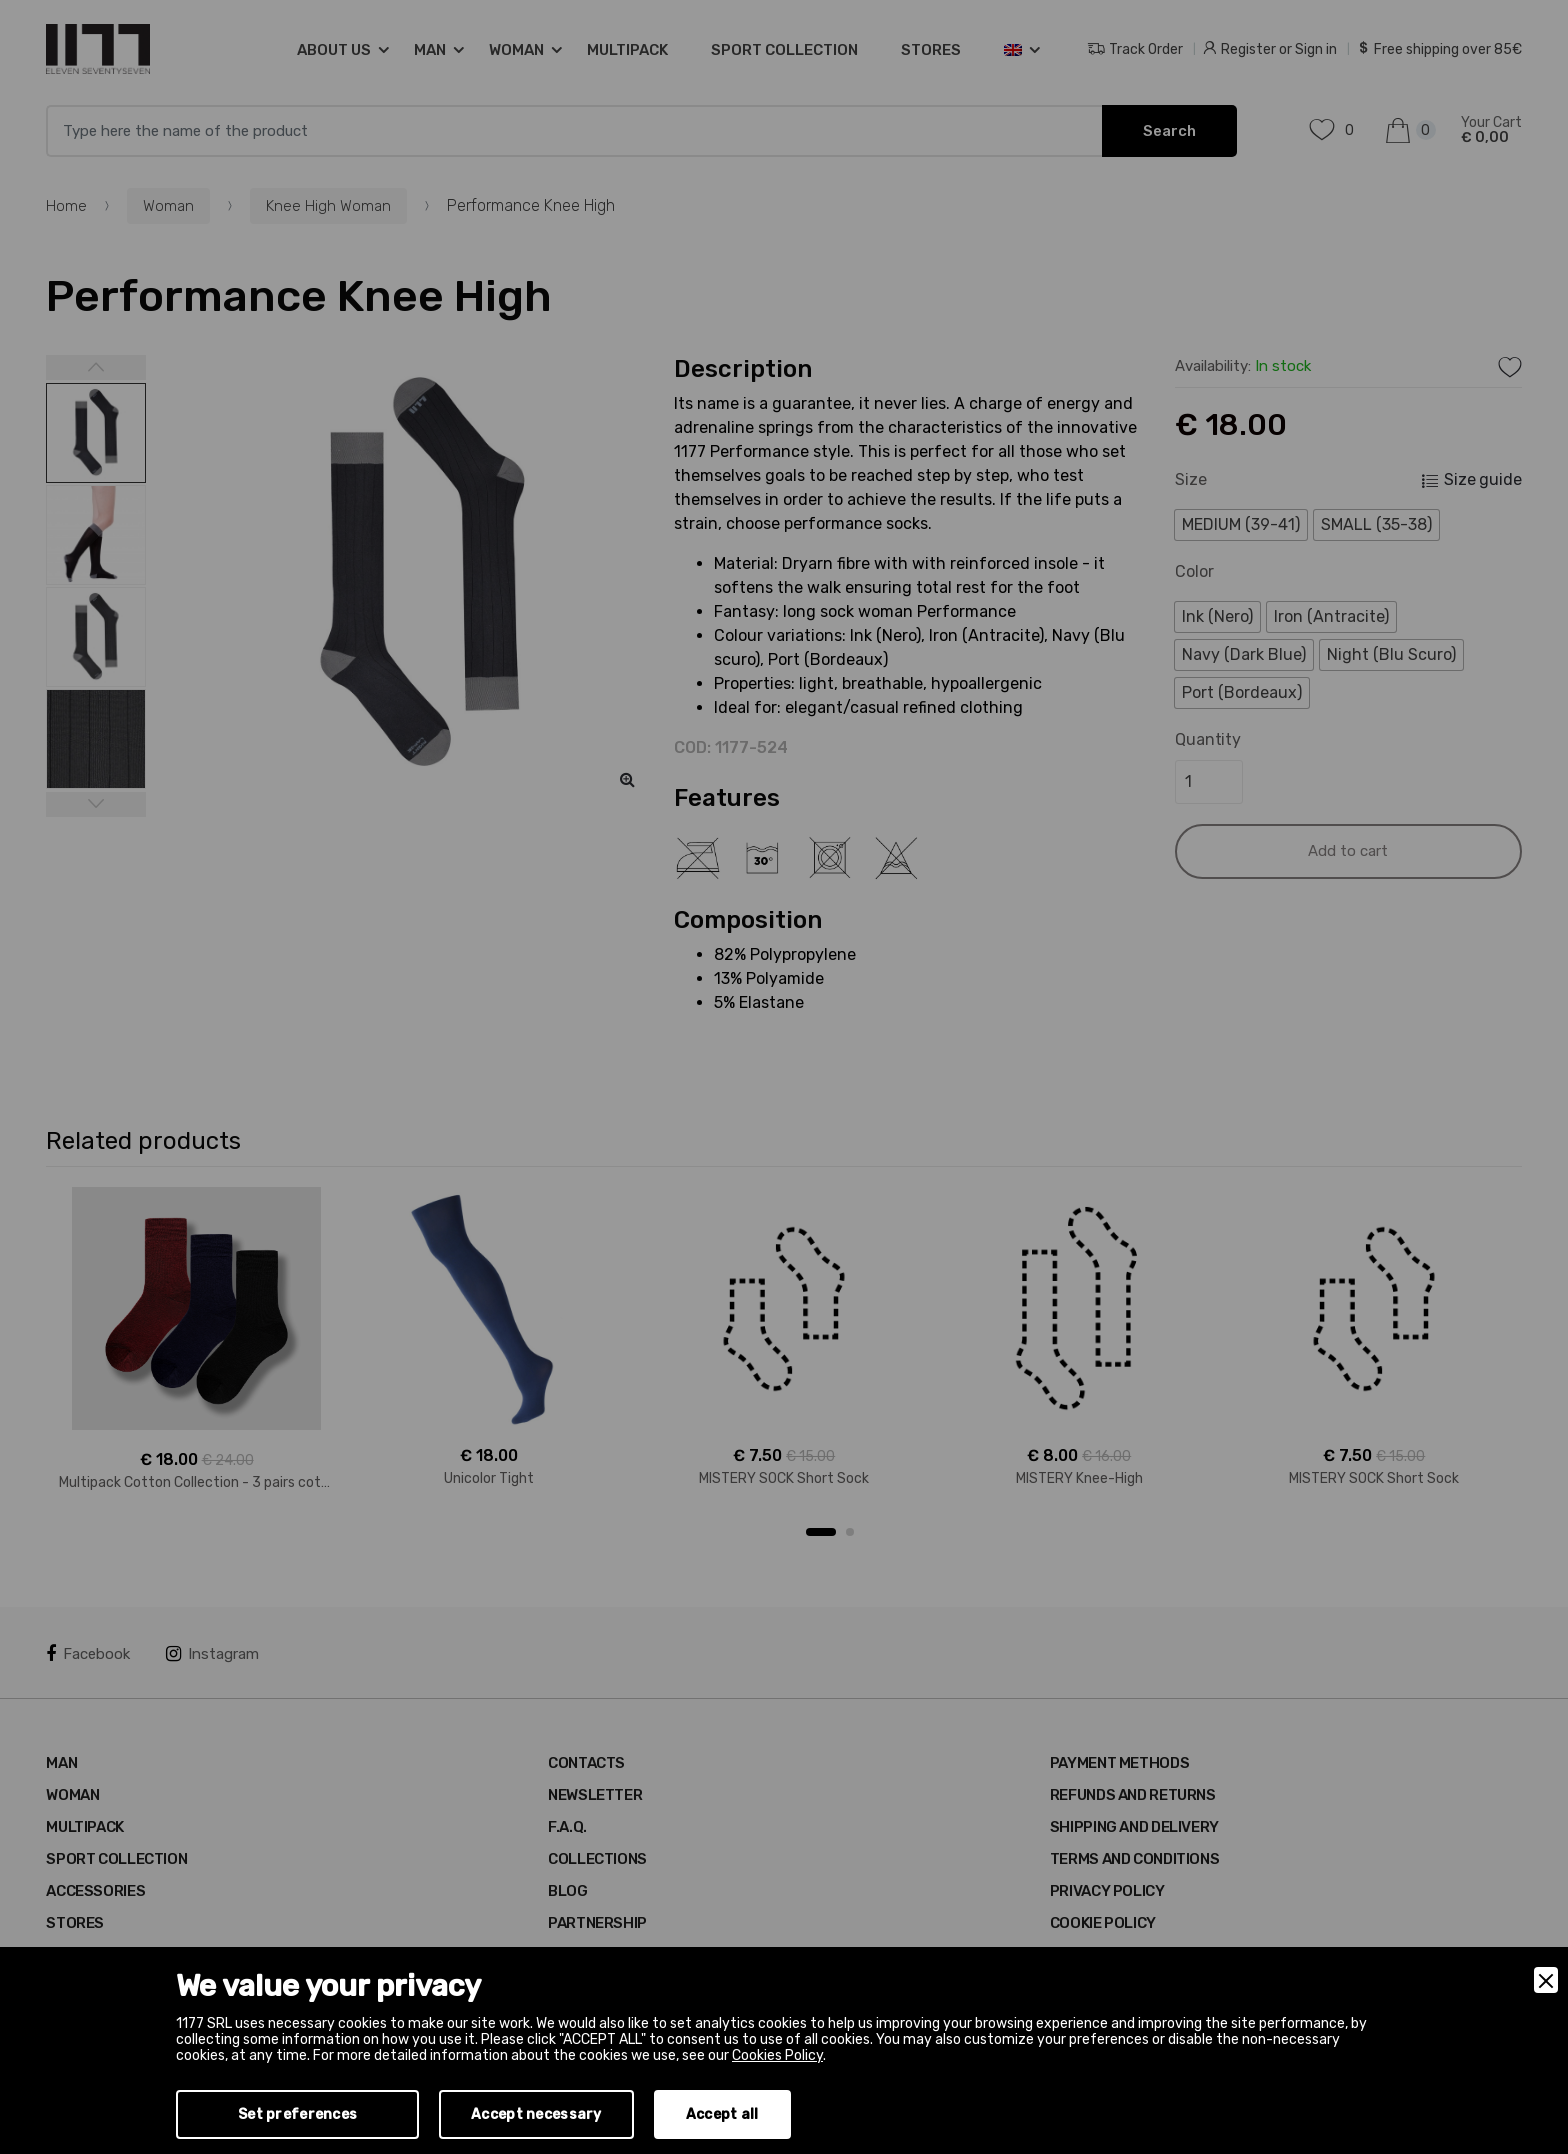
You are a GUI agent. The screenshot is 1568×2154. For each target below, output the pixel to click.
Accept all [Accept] (722, 2114)
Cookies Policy (777, 2055)
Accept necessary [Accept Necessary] (536, 2114)
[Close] (1546, 1980)
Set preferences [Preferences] (297, 2114)
